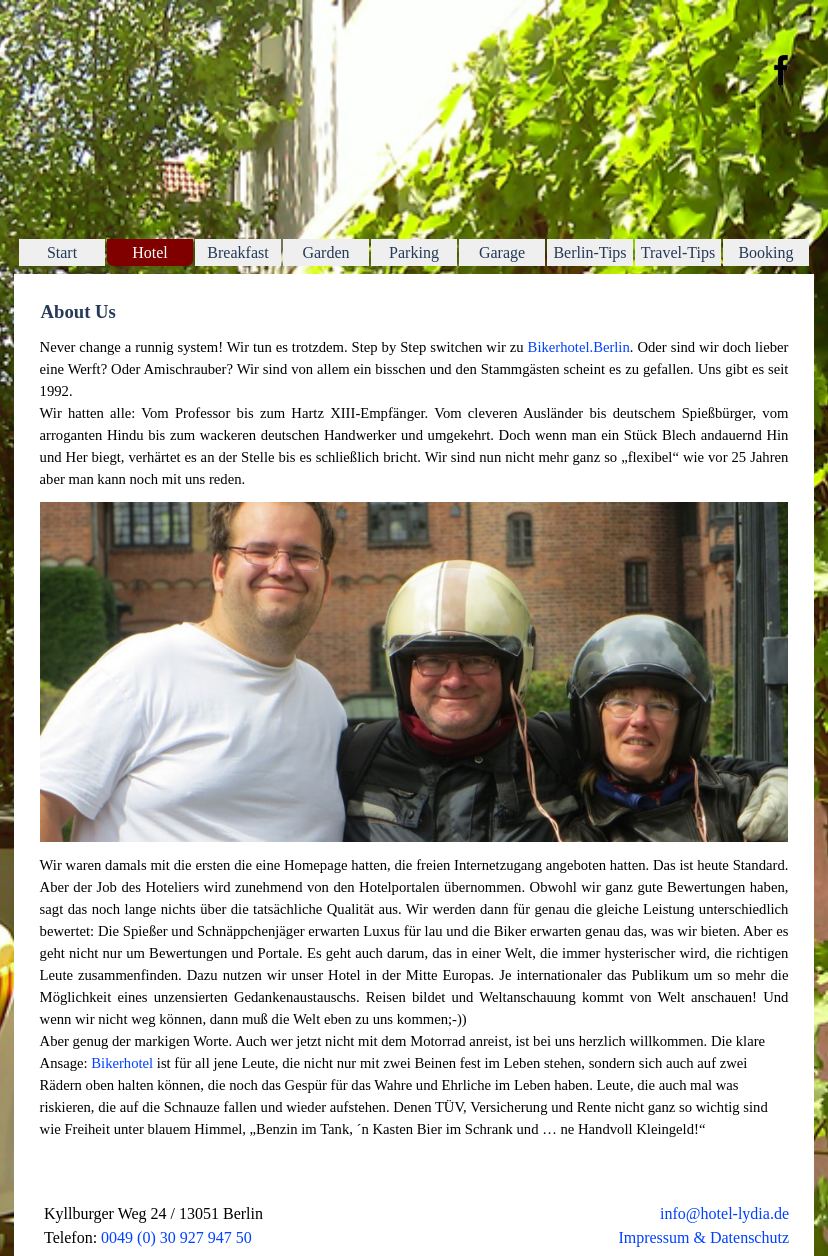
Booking (765, 252)
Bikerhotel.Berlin (579, 347)
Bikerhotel (122, 1063)
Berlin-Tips (589, 252)
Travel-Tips (678, 252)
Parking (414, 252)
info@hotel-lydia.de (724, 1213)
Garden (325, 252)
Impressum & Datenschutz (703, 1237)
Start (62, 252)
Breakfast (237, 252)
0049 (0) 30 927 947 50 (176, 1237)
